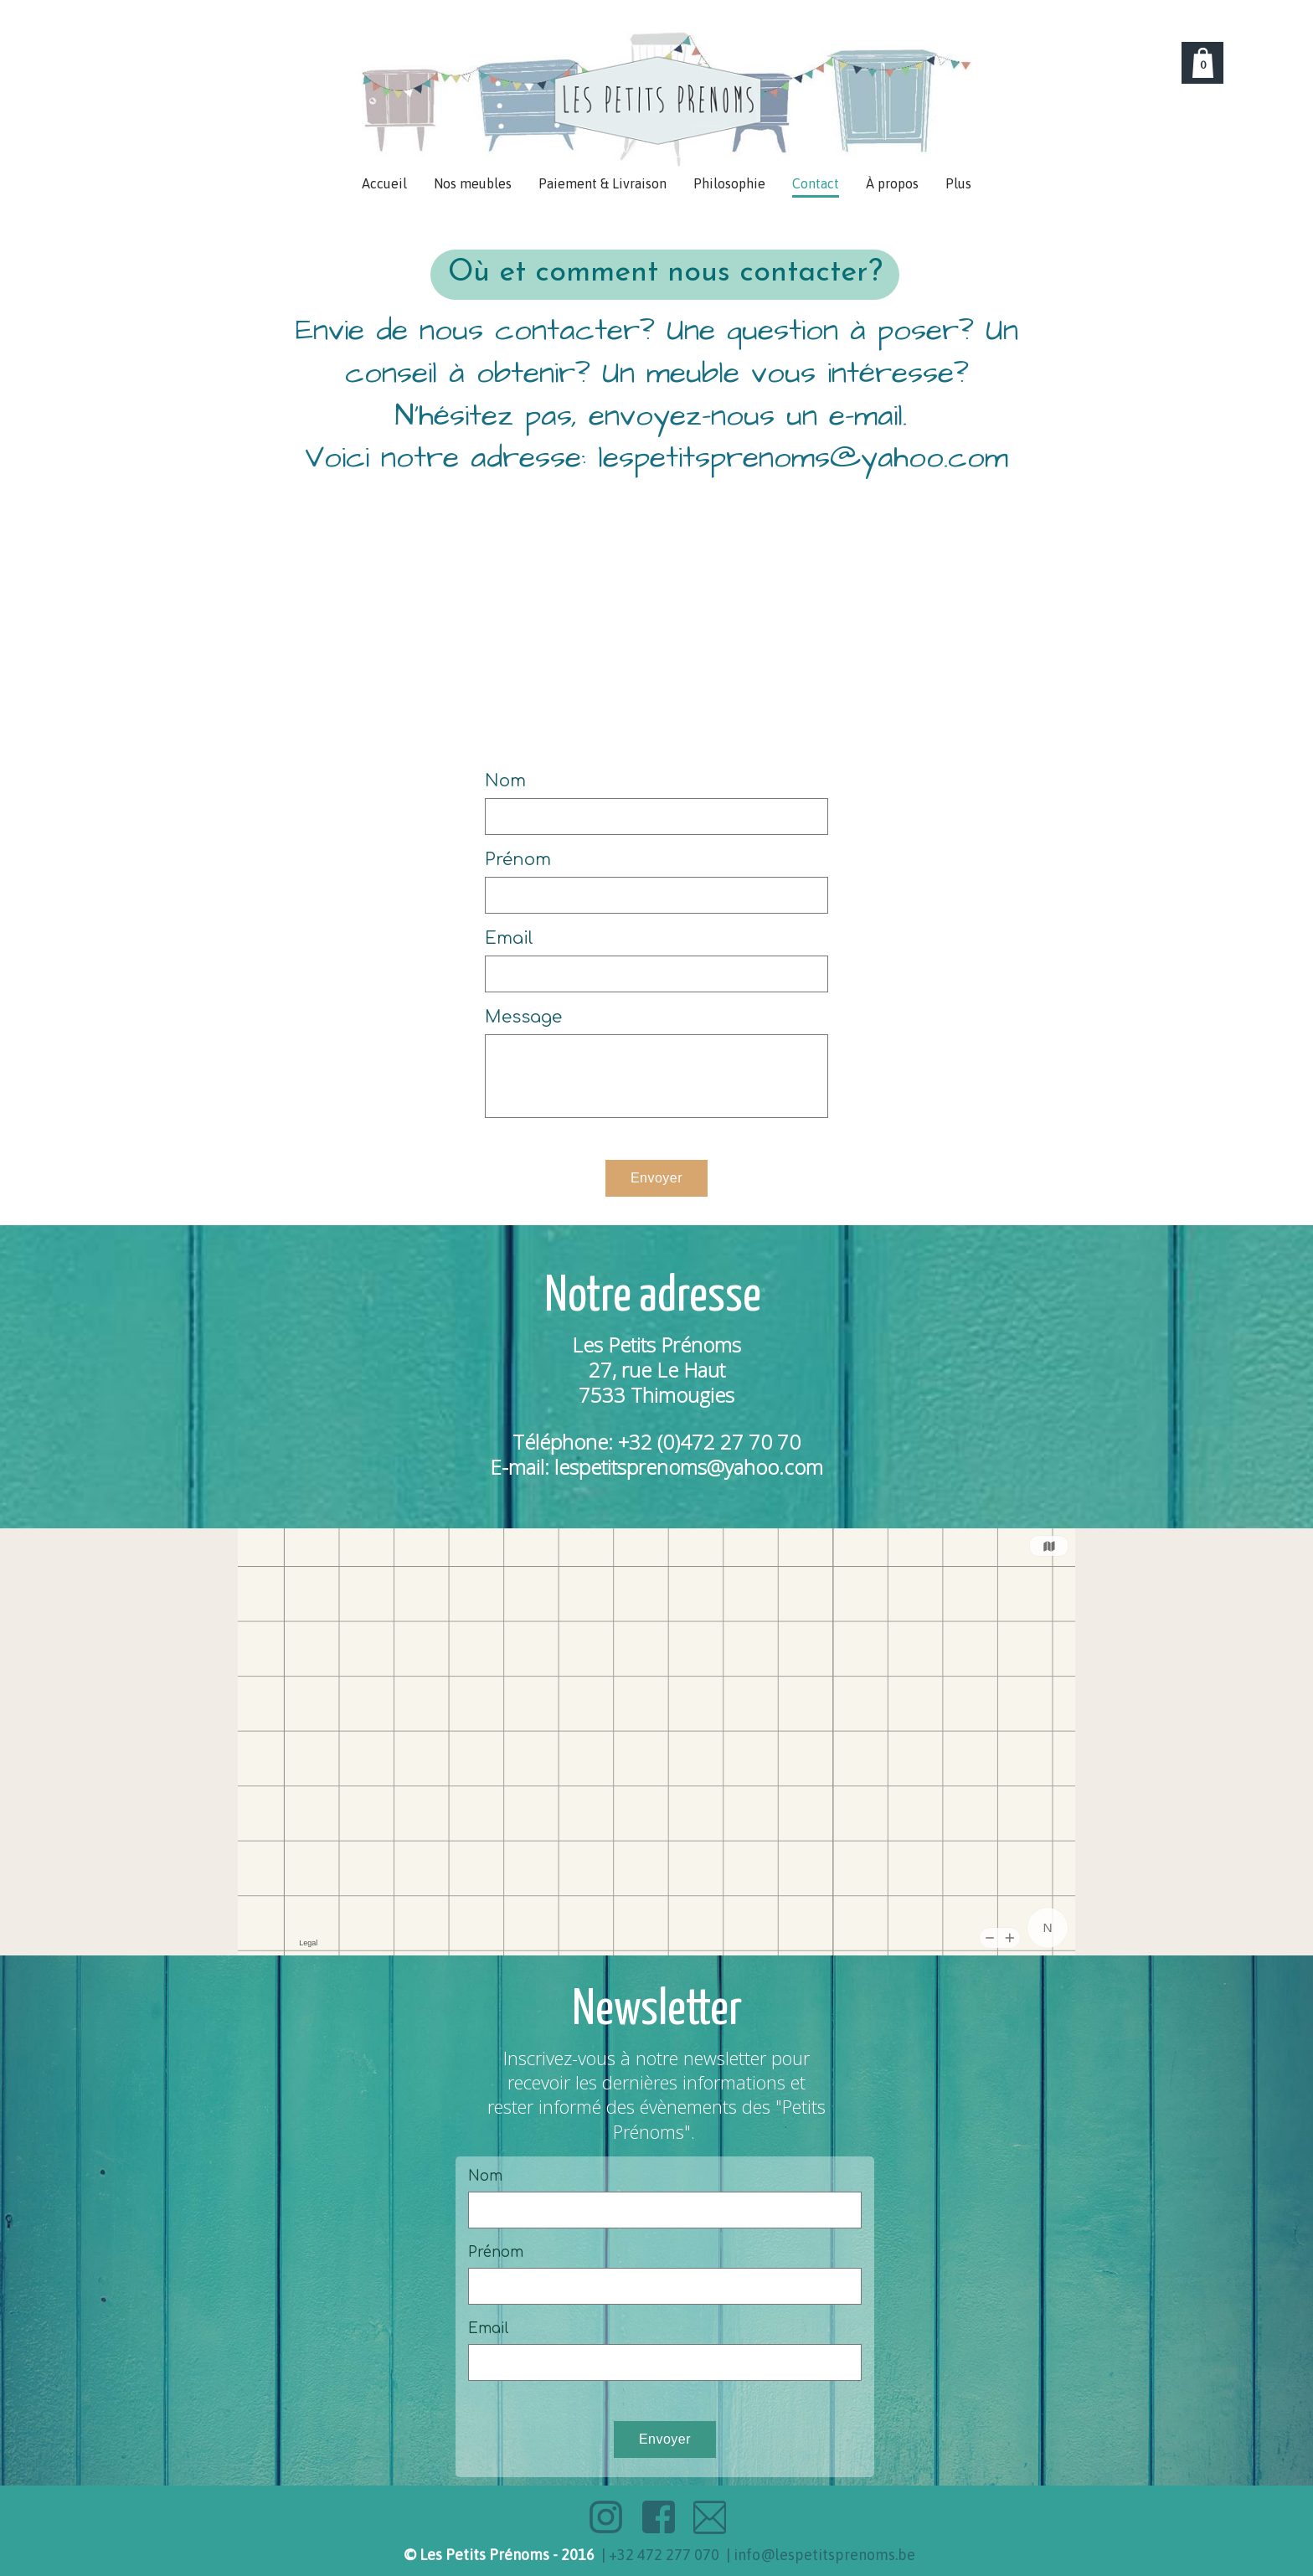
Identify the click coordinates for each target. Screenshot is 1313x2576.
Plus (958, 183)
